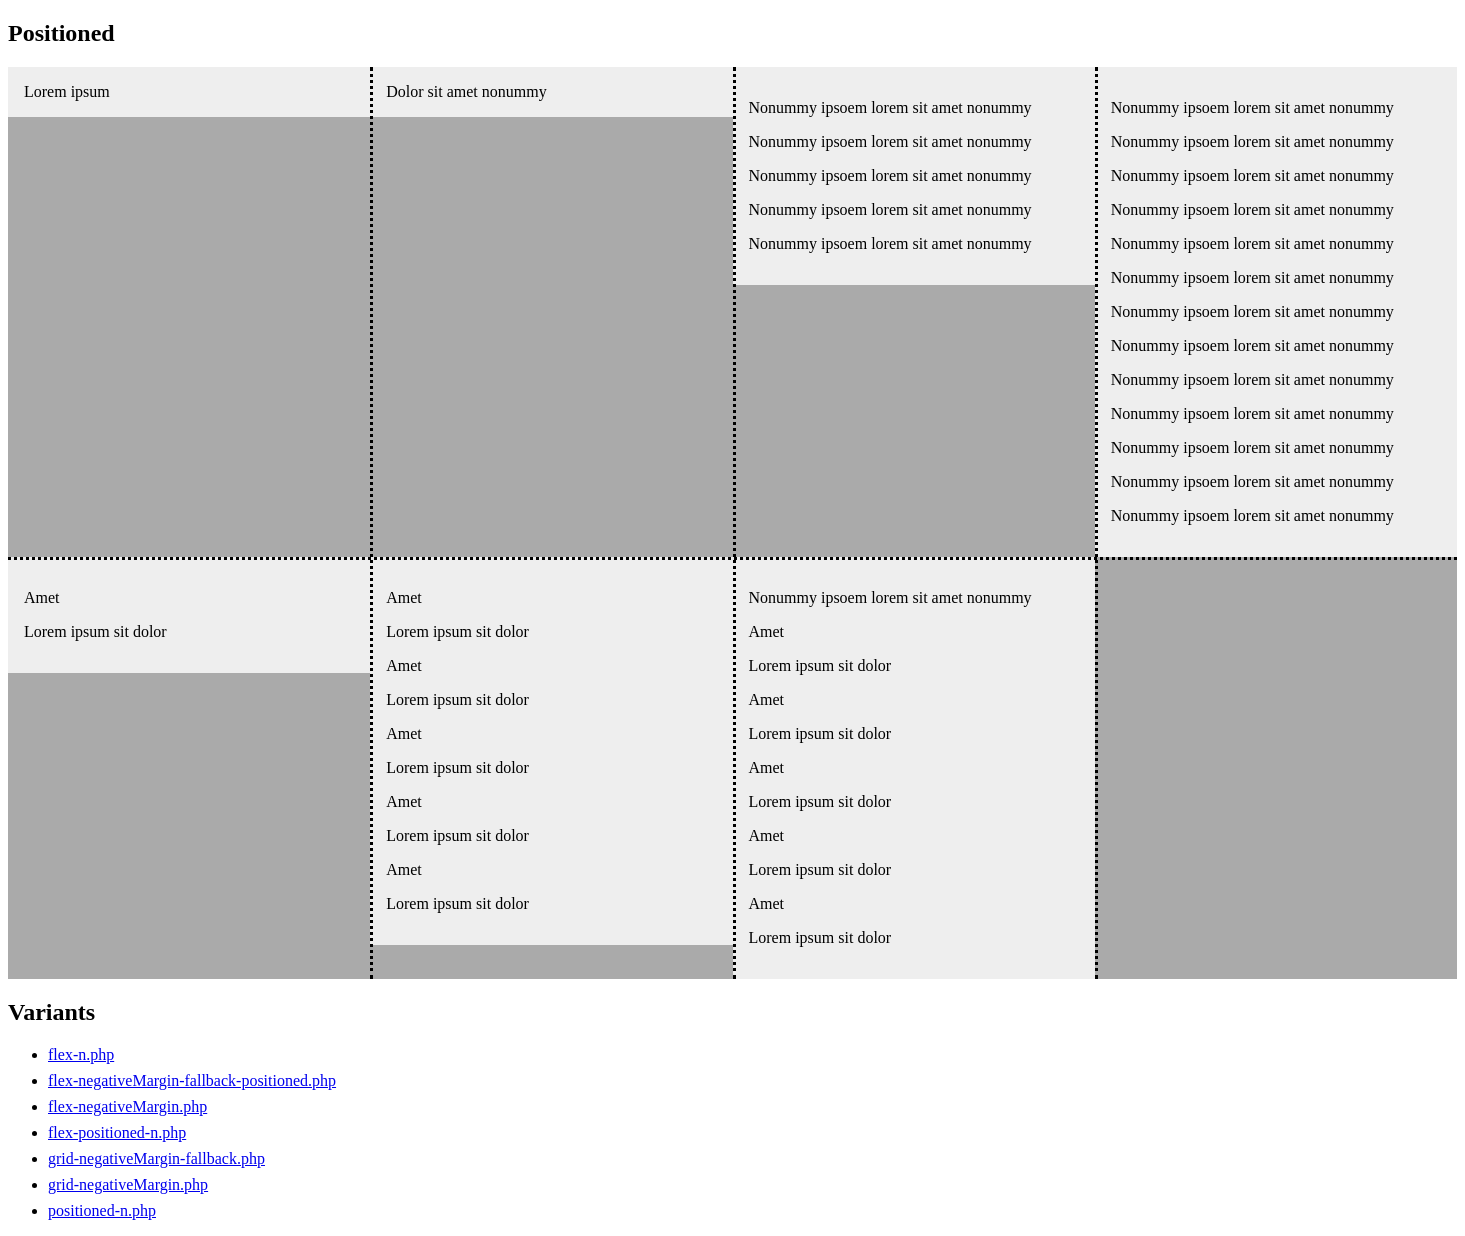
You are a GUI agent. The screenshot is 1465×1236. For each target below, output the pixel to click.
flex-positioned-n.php (117, 1132)
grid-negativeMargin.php (128, 1184)
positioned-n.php (102, 1210)
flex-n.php (81, 1054)
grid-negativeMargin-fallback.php (156, 1158)
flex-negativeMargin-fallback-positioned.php (192, 1080)
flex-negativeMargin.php (127, 1106)
